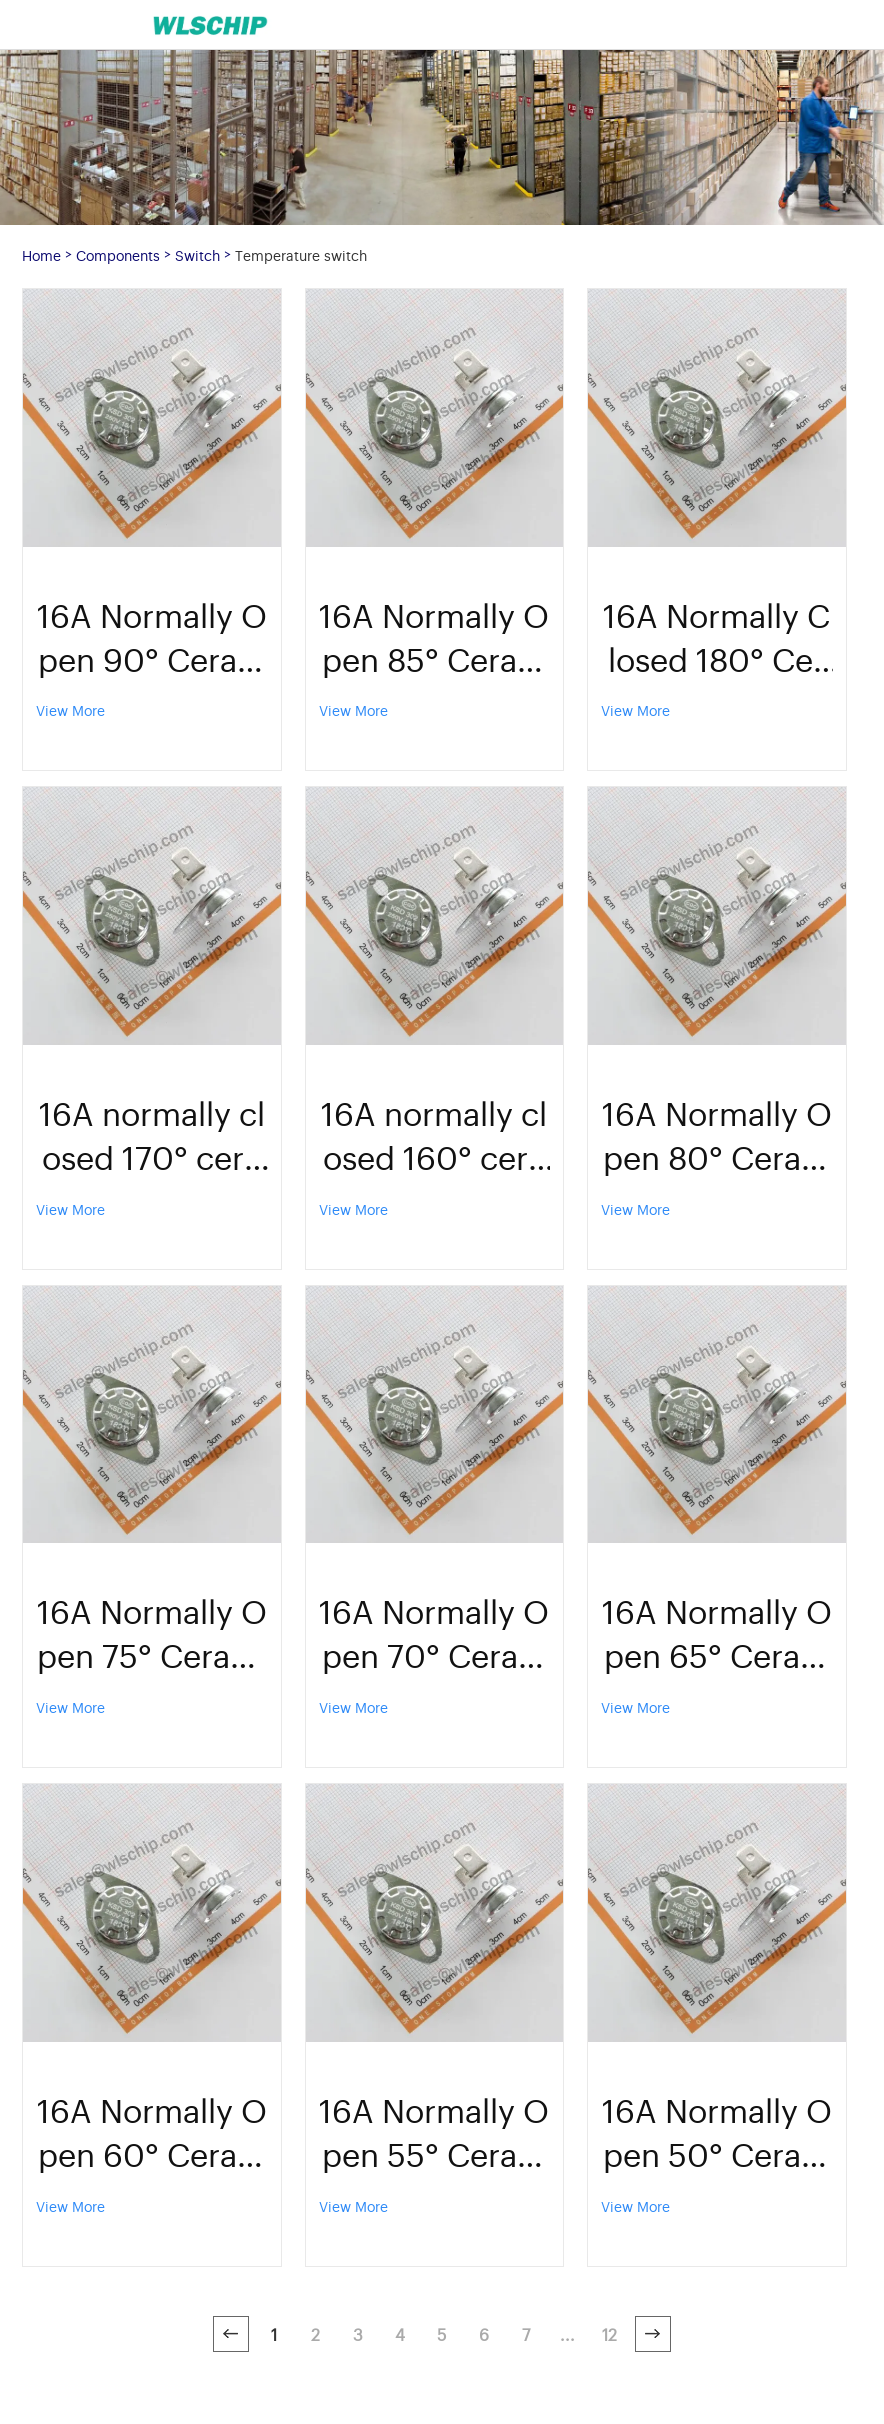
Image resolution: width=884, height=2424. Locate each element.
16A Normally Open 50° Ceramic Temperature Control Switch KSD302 (717, 2131)
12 (609, 2334)
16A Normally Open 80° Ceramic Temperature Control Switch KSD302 (717, 1134)
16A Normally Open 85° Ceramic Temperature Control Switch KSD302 (434, 636)
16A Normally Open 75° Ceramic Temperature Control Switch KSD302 (152, 1632)
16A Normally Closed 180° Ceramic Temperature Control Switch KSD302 (716, 636)
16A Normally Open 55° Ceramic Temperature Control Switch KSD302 (434, 2131)
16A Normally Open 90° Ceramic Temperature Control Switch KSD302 (152, 636)
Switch (197, 254)
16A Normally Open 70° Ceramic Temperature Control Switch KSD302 (434, 1632)
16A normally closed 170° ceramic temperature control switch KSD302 (152, 1134)
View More (70, 709)
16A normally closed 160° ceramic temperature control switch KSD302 (434, 1134)
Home (41, 254)
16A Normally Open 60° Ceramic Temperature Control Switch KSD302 (152, 2131)
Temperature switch (301, 254)
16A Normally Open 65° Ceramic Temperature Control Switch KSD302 (717, 1632)
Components (118, 254)
